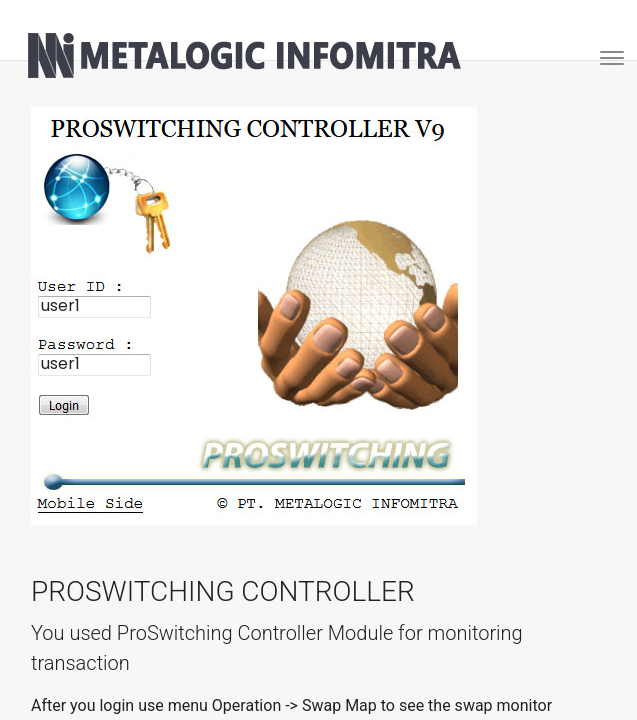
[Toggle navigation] (605, 55)
